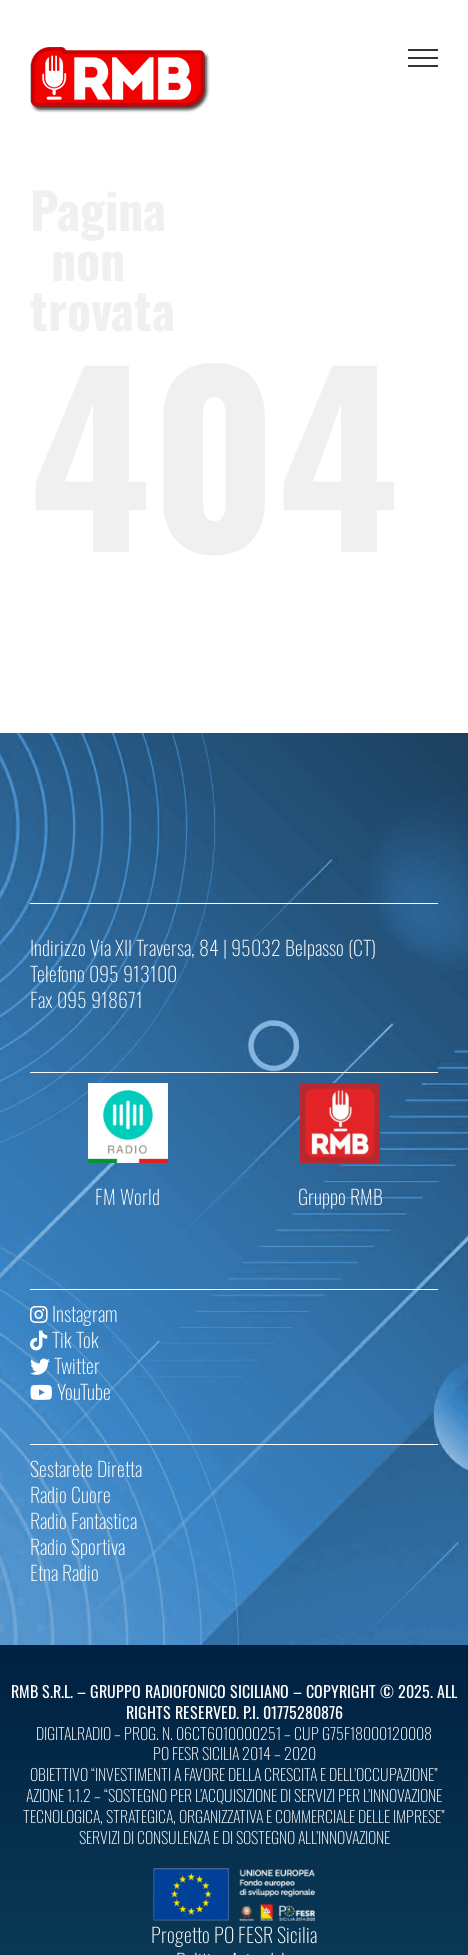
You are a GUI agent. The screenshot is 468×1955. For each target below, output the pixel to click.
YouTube (70, 1391)
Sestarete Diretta (86, 1468)
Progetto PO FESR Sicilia (234, 1934)
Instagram (73, 1313)
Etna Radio (64, 1572)
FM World (127, 1196)
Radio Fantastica (83, 1520)
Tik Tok (64, 1339)
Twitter (65, 1365)
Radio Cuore (70, 1494)
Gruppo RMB (340, 1196)
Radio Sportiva (77, 1546)
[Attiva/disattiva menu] (423, 58)
